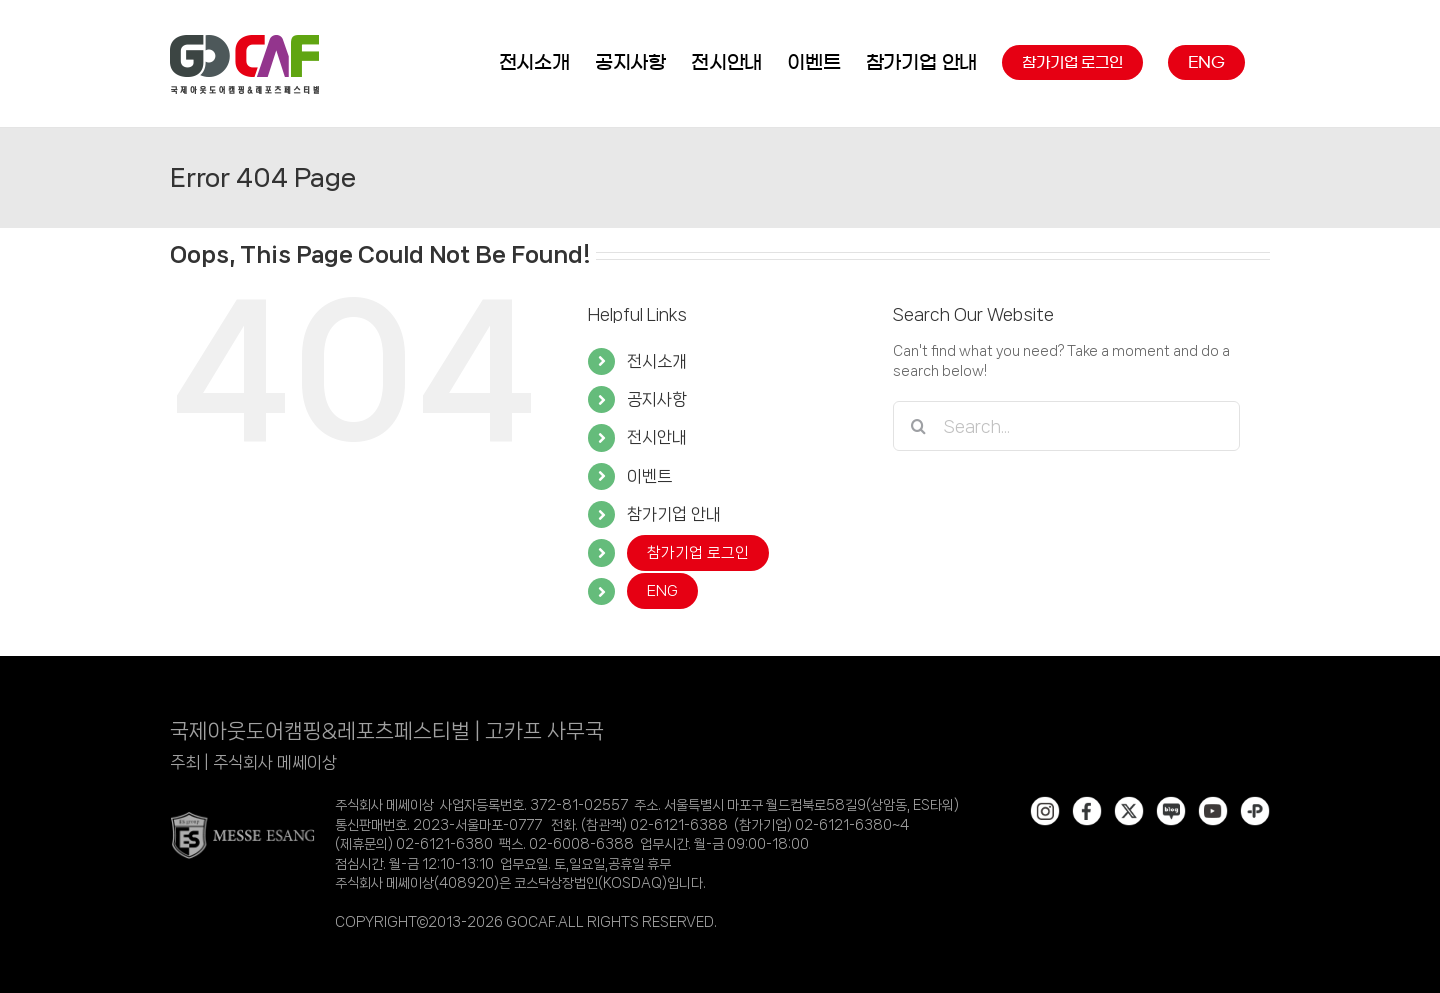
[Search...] (1066, 426)
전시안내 (657, 437)
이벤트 (649, 476)
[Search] (918, 426)
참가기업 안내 (674, 514)
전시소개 (657, 361)
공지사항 (657, 399)
